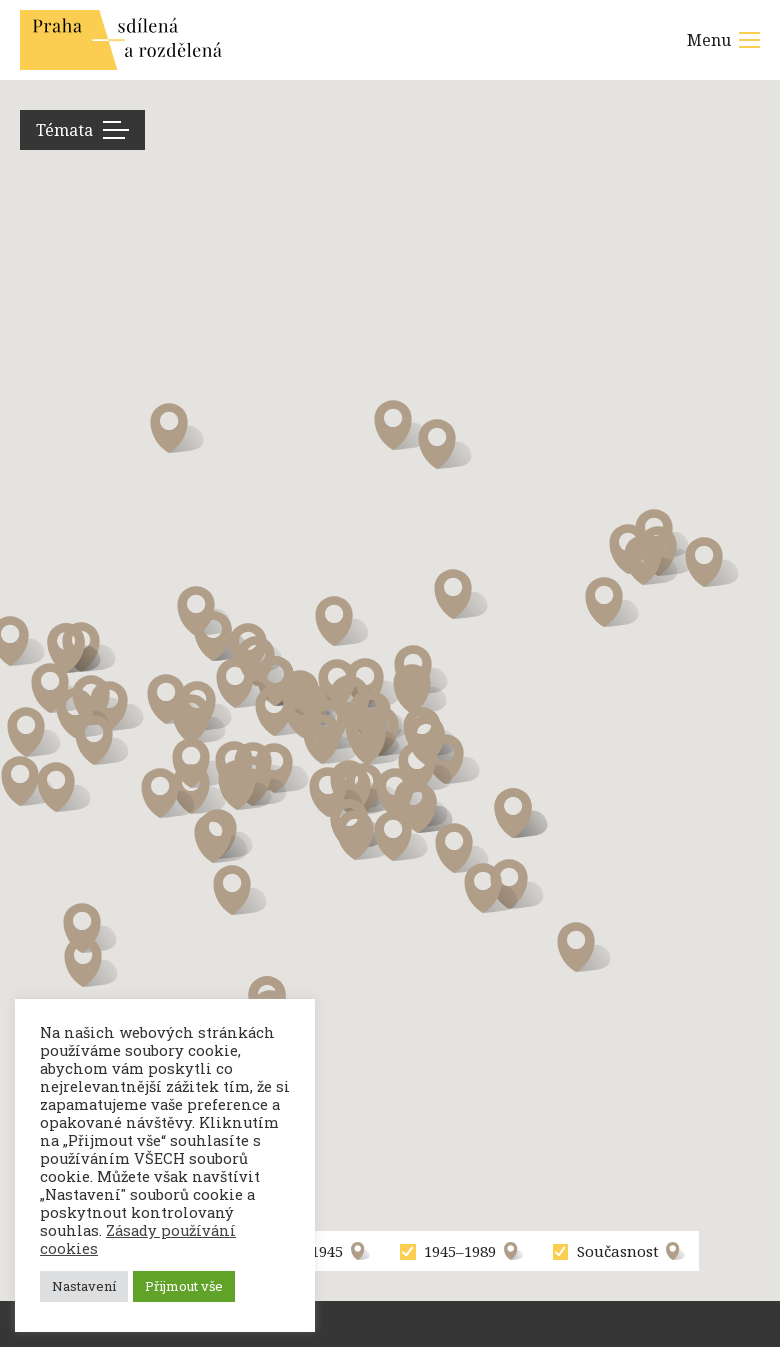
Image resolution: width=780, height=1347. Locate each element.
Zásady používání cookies (138, 1239)
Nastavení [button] (84, 1286)
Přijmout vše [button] (184, 1286)
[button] (90, 928)
